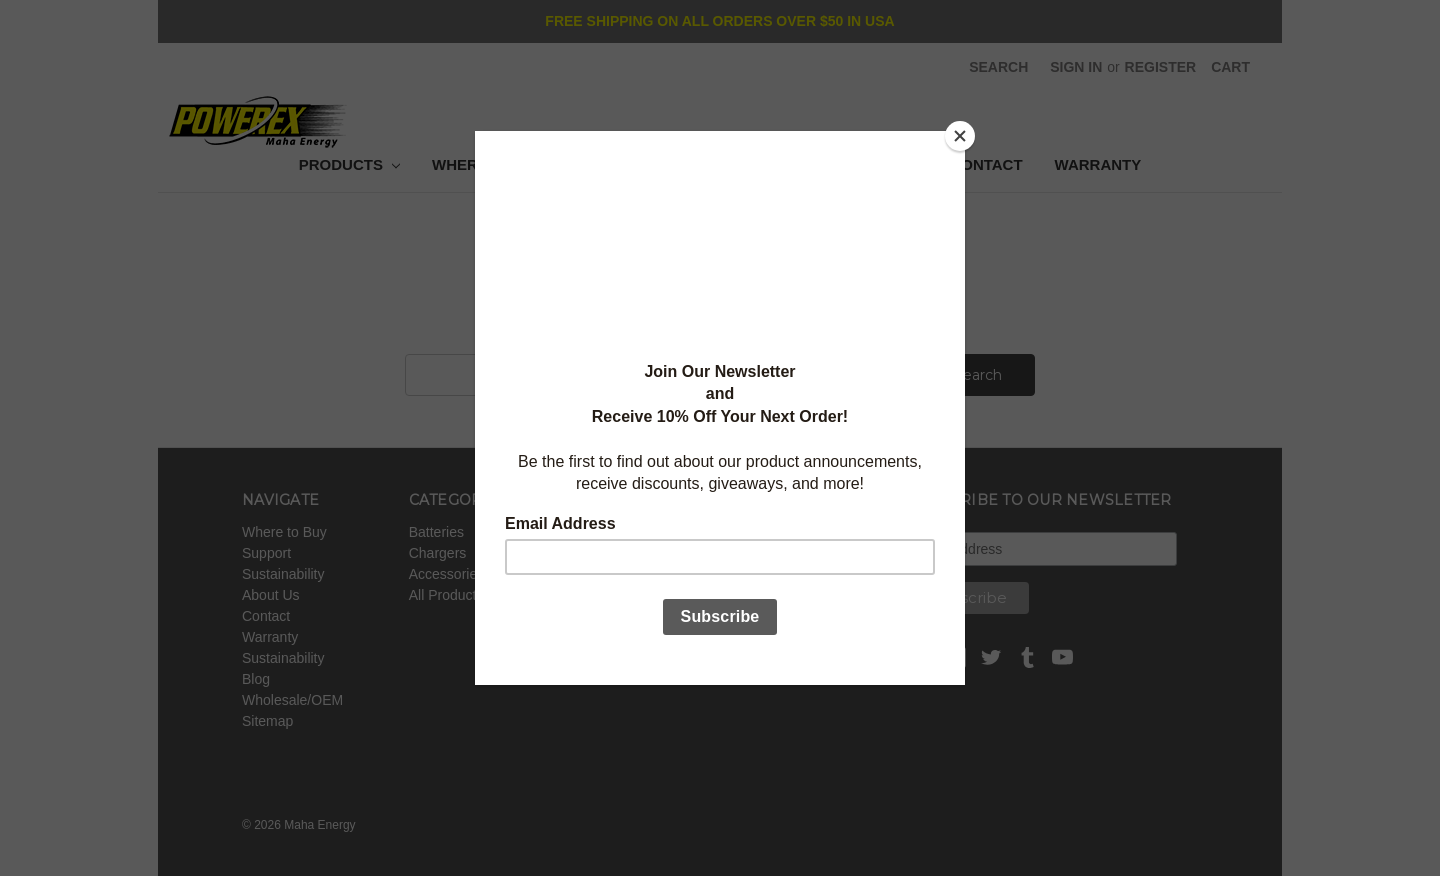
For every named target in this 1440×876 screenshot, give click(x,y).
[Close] (960, 136)
